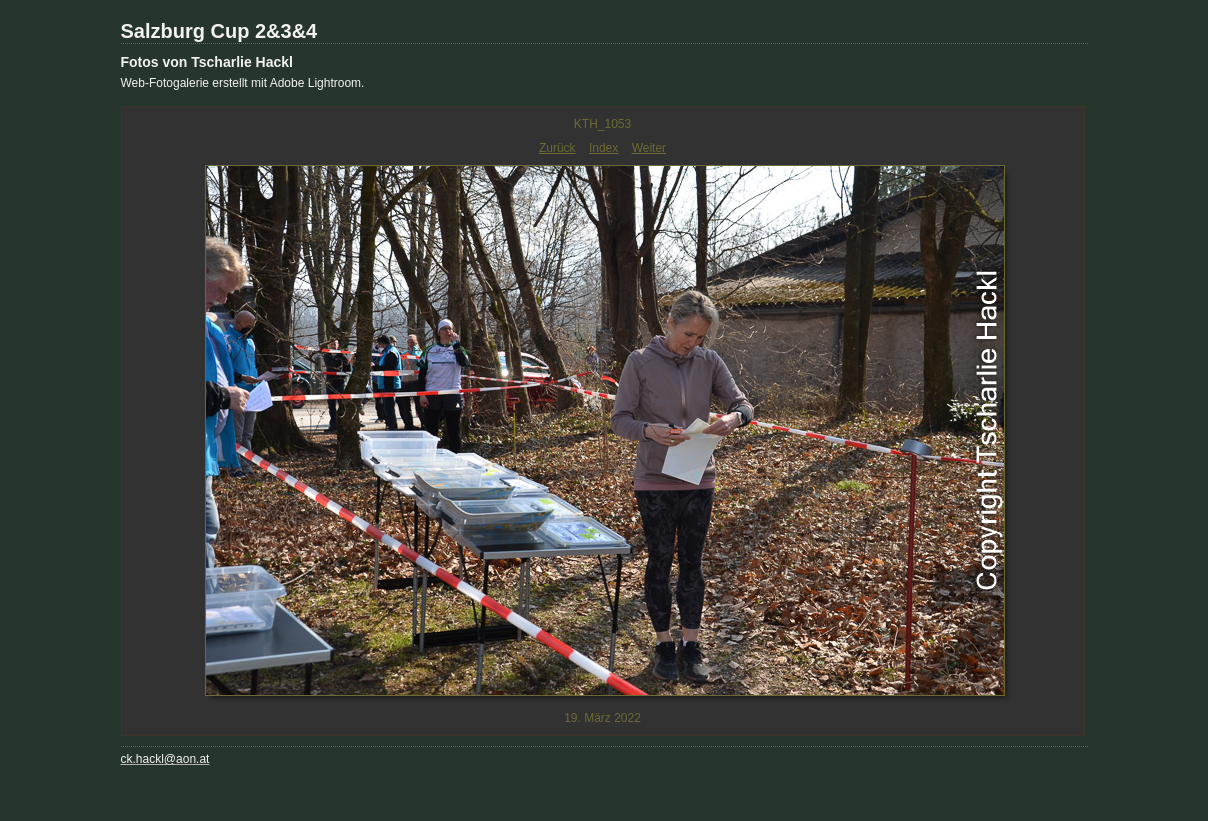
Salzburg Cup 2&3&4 (219, 31)
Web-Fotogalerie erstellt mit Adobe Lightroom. (243, 83)
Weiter (649, 148)
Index (603, 148)
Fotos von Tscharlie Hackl (207, 62)
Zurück (557, 148)
